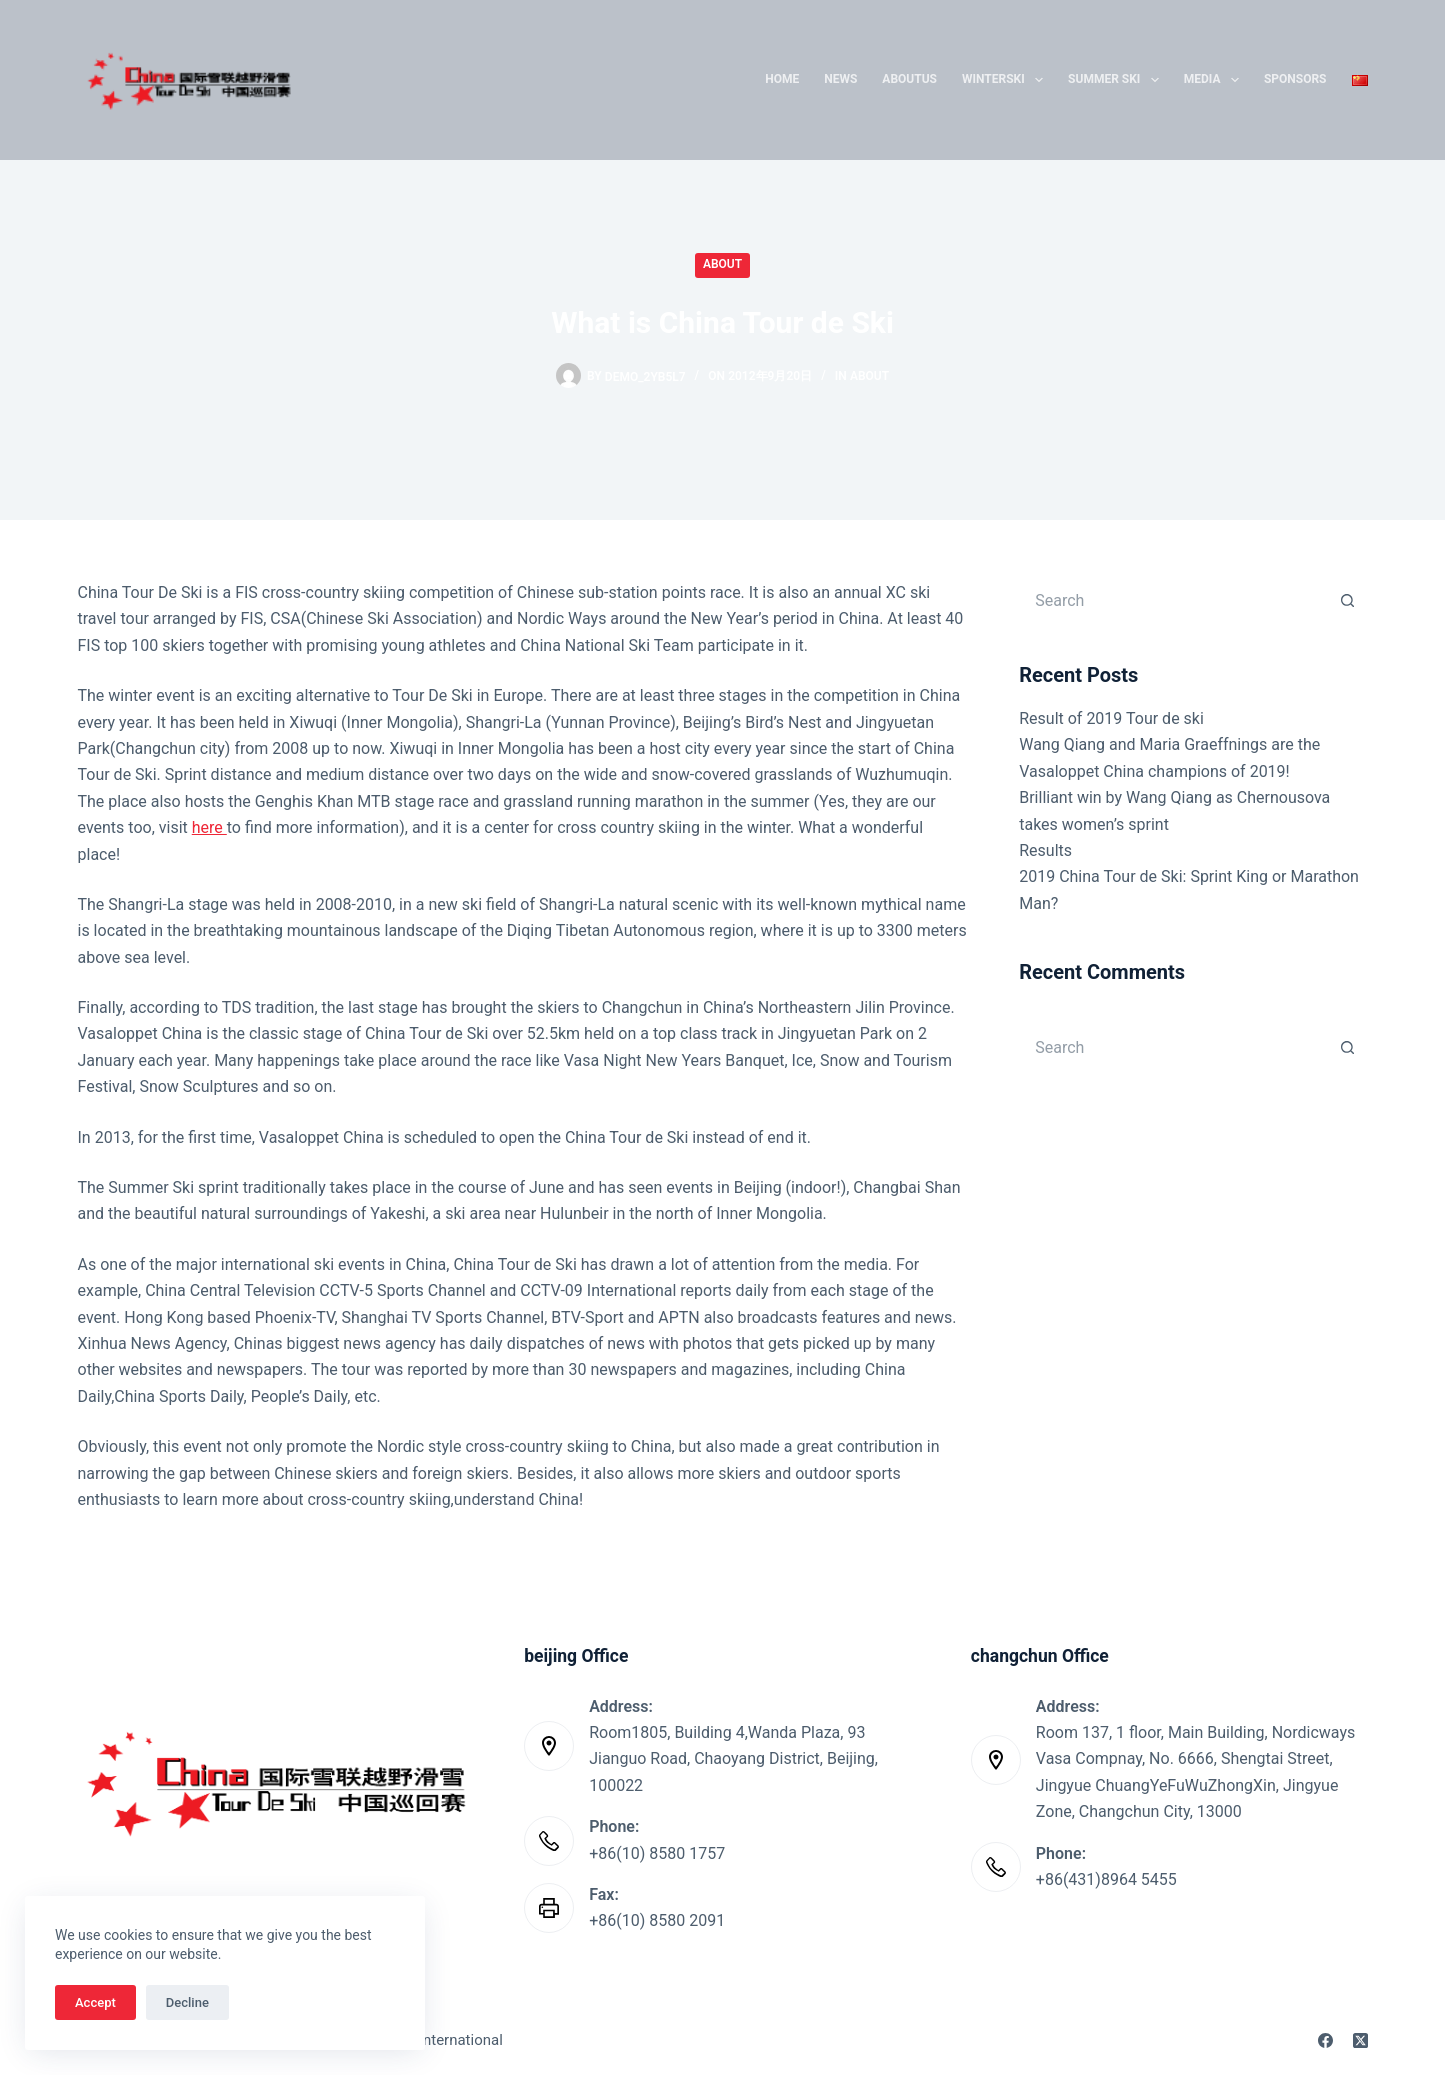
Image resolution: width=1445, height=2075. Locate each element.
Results (1045, 850)
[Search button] (1348, 600)
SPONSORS (1295, 79)
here (209, 827)
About (722, 264)
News (840, 79)
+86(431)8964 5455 (1106, 1879)
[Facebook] (1325, 2040)
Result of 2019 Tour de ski (1111, 718)
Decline (187, 2002)
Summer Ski (1117, 80)
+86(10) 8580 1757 (657, 1853)
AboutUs (909, 79)
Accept (95, 2002)
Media (1215, 80)
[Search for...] (1173, 600)
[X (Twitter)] (1360, 2040)
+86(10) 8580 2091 (657, 1920)
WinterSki (1006, 80)
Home (782, 79)
